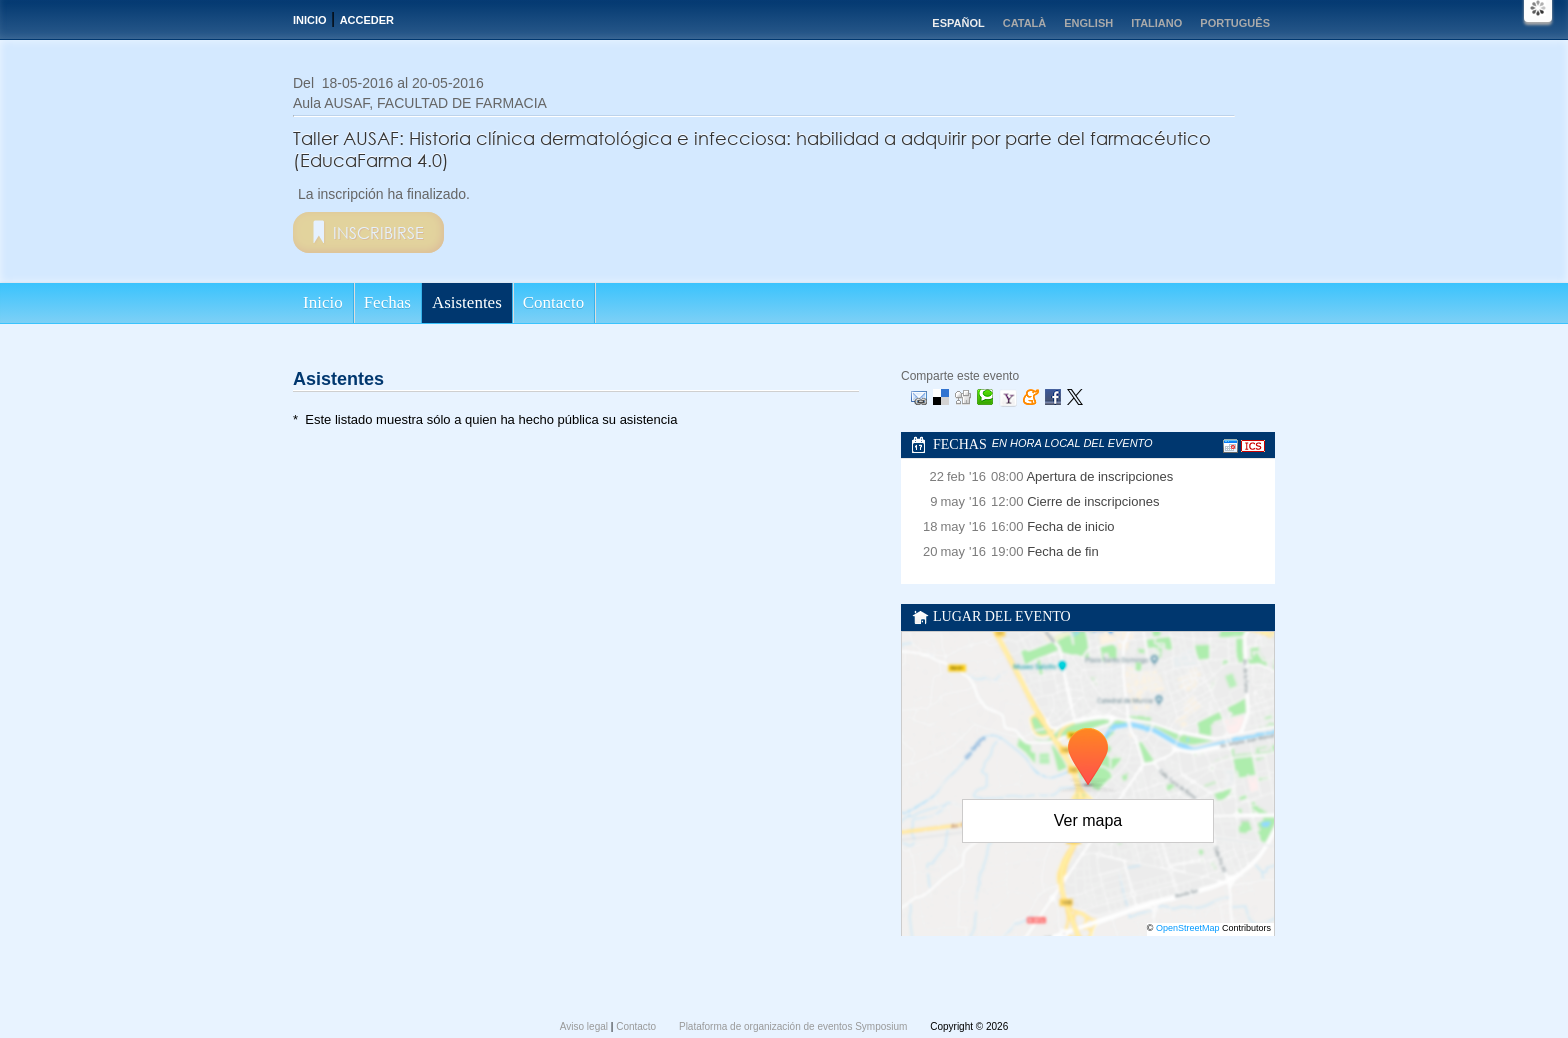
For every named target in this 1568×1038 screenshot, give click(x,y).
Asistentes (467, 302)
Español (958, 23)
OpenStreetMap (1188, 928)
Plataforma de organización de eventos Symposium (794, 1026)
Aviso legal (585, 1026)
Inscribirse (378, 232)
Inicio (310, 20)
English (1088, 23)
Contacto (553, 302)
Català (1025, 23)
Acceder (367, 20)
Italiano (1156, 23)
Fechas (387, 302)
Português (1235, 23)
